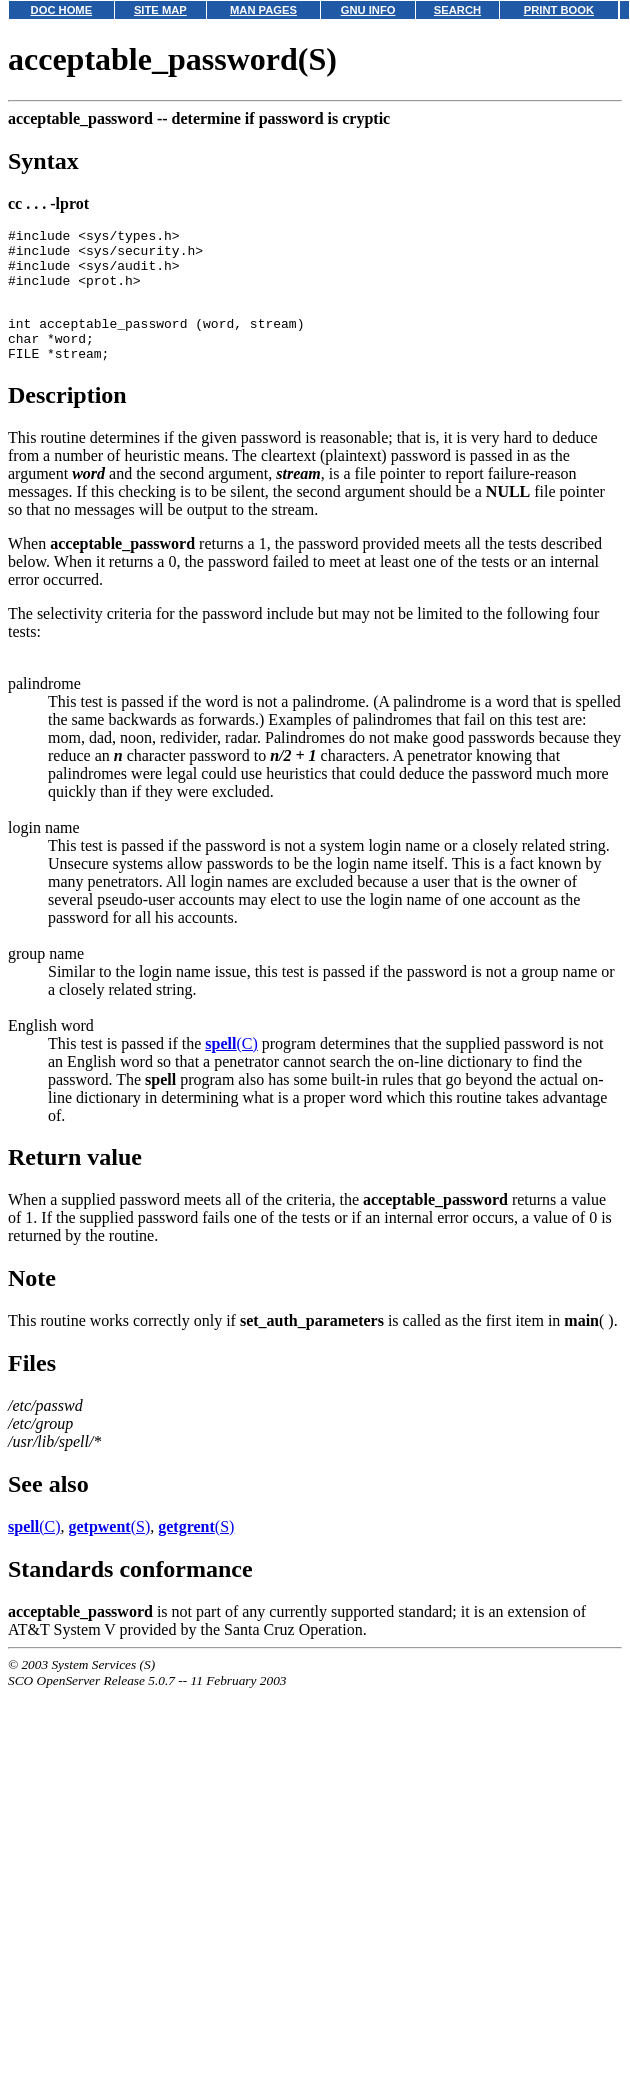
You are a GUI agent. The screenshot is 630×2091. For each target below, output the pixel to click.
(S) (109, 1550)
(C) (231, 1067)
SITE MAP (160, 10)
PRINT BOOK (559, 10)
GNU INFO (368, 10)
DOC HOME (62, 10)
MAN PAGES (263, 10)
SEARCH (457, 10)
